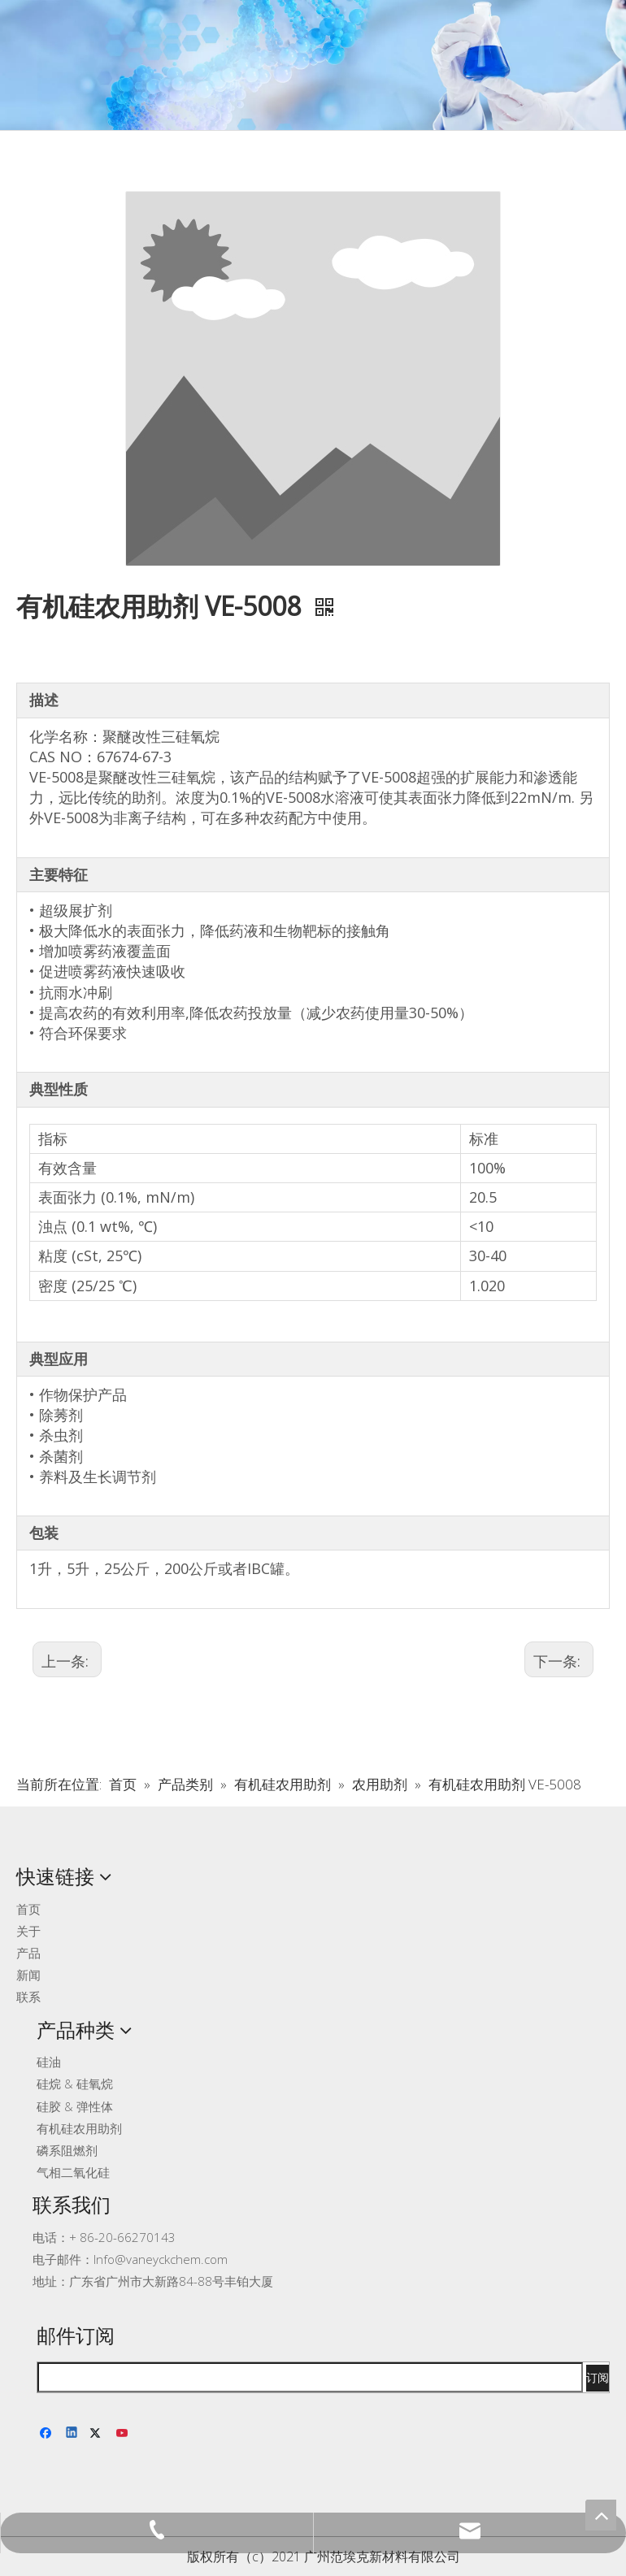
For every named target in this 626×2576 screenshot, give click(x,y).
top (600, 2515)
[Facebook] (47, 2433)
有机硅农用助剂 (79, 2128)
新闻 (28, 1975)
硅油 (49, 2061)
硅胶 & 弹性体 (75, 2106)
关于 (28, 1931)
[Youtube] (123, 2433)
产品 (28, 1953)
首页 (28, 1909)
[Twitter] (98, 2433)
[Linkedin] (73, 2433)
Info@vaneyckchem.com (160, 2259)
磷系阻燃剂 (67, 2150)
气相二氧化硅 (73, 2172)
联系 (28, 1996)
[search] (310, 2377)
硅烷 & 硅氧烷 (75, 2083)
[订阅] (597, 2378)
